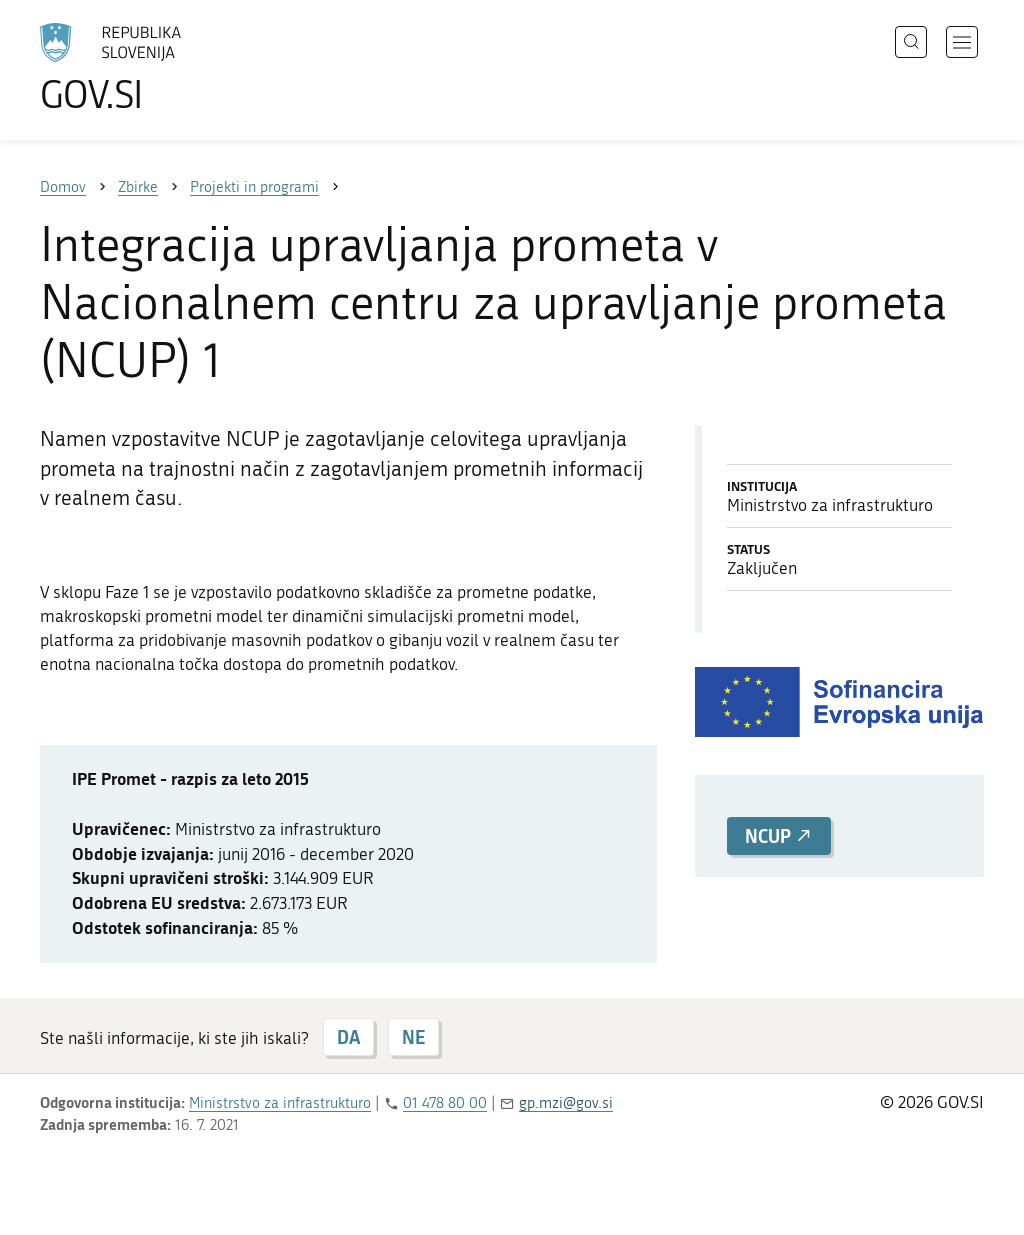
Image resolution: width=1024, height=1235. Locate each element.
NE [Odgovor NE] (413, 1037)
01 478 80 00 (445, 1103)
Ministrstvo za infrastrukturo (280, 1103)
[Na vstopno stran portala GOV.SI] (166, 68)
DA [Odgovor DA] (348, 1037)
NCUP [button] (779, 836)
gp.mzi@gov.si (566, 1103)
